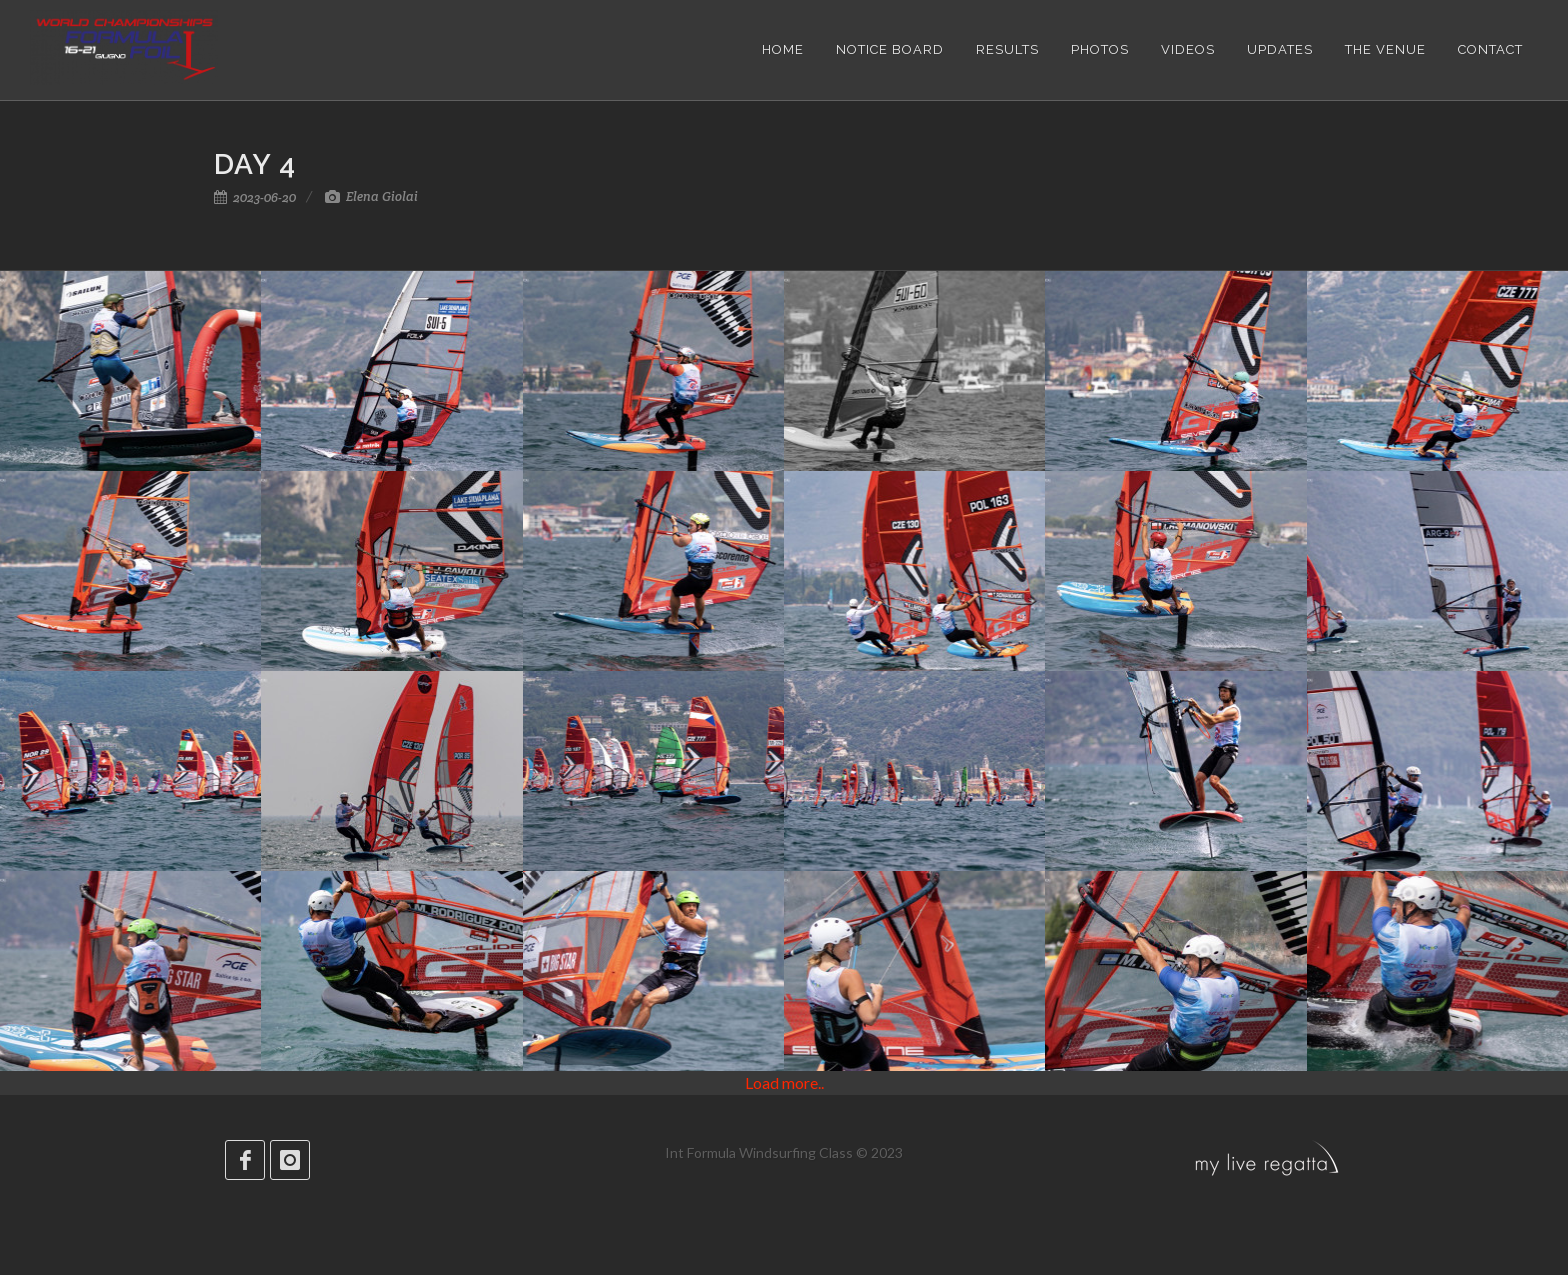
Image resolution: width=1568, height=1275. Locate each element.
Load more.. (784, 1082)
